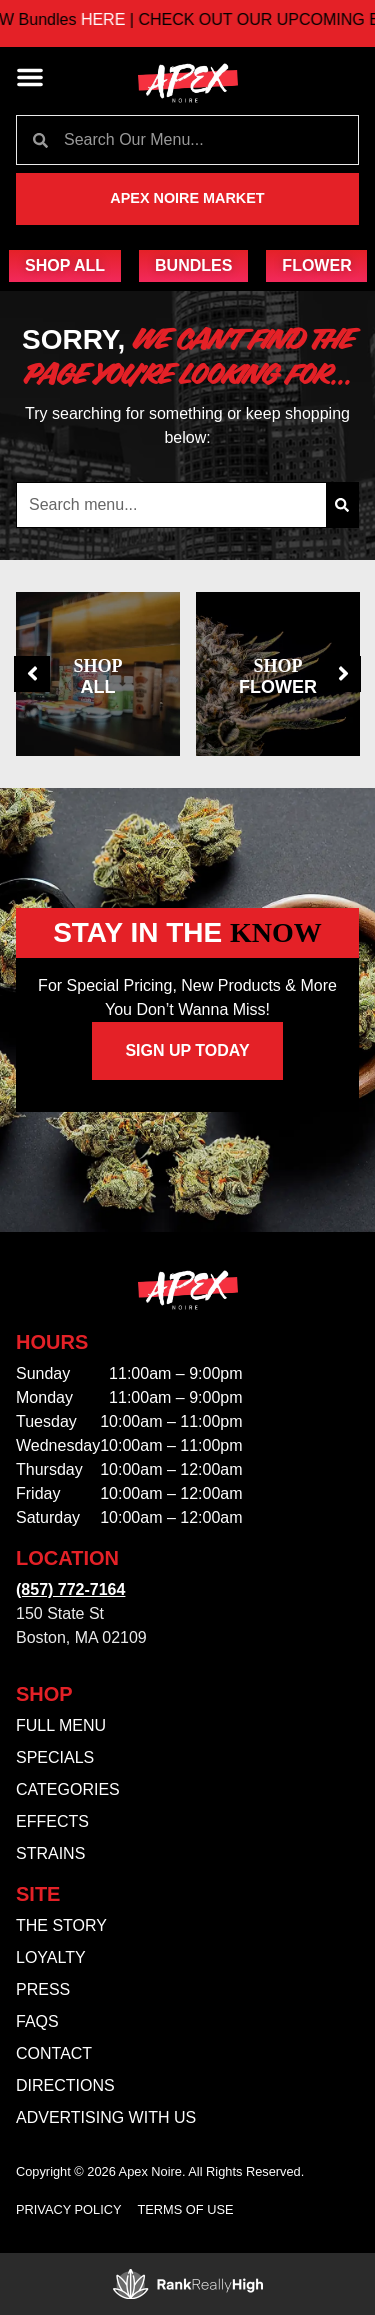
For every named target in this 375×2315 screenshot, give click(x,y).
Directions (65, 2085)
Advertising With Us (106, 2117)
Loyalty (51, 1957)
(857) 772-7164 (70, 1589)
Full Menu (61, 1725)
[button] (30, 77)
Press (43, 1989)
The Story (61, 1925)
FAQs (37, 2021)
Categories (68, 1789)
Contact (54, 2053)
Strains (50, 1853)
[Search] (342, 505)
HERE (123, 19)
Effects (52, 1821)
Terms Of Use (186, 2209)
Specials (55, 1757)
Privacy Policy (69, 2209)
